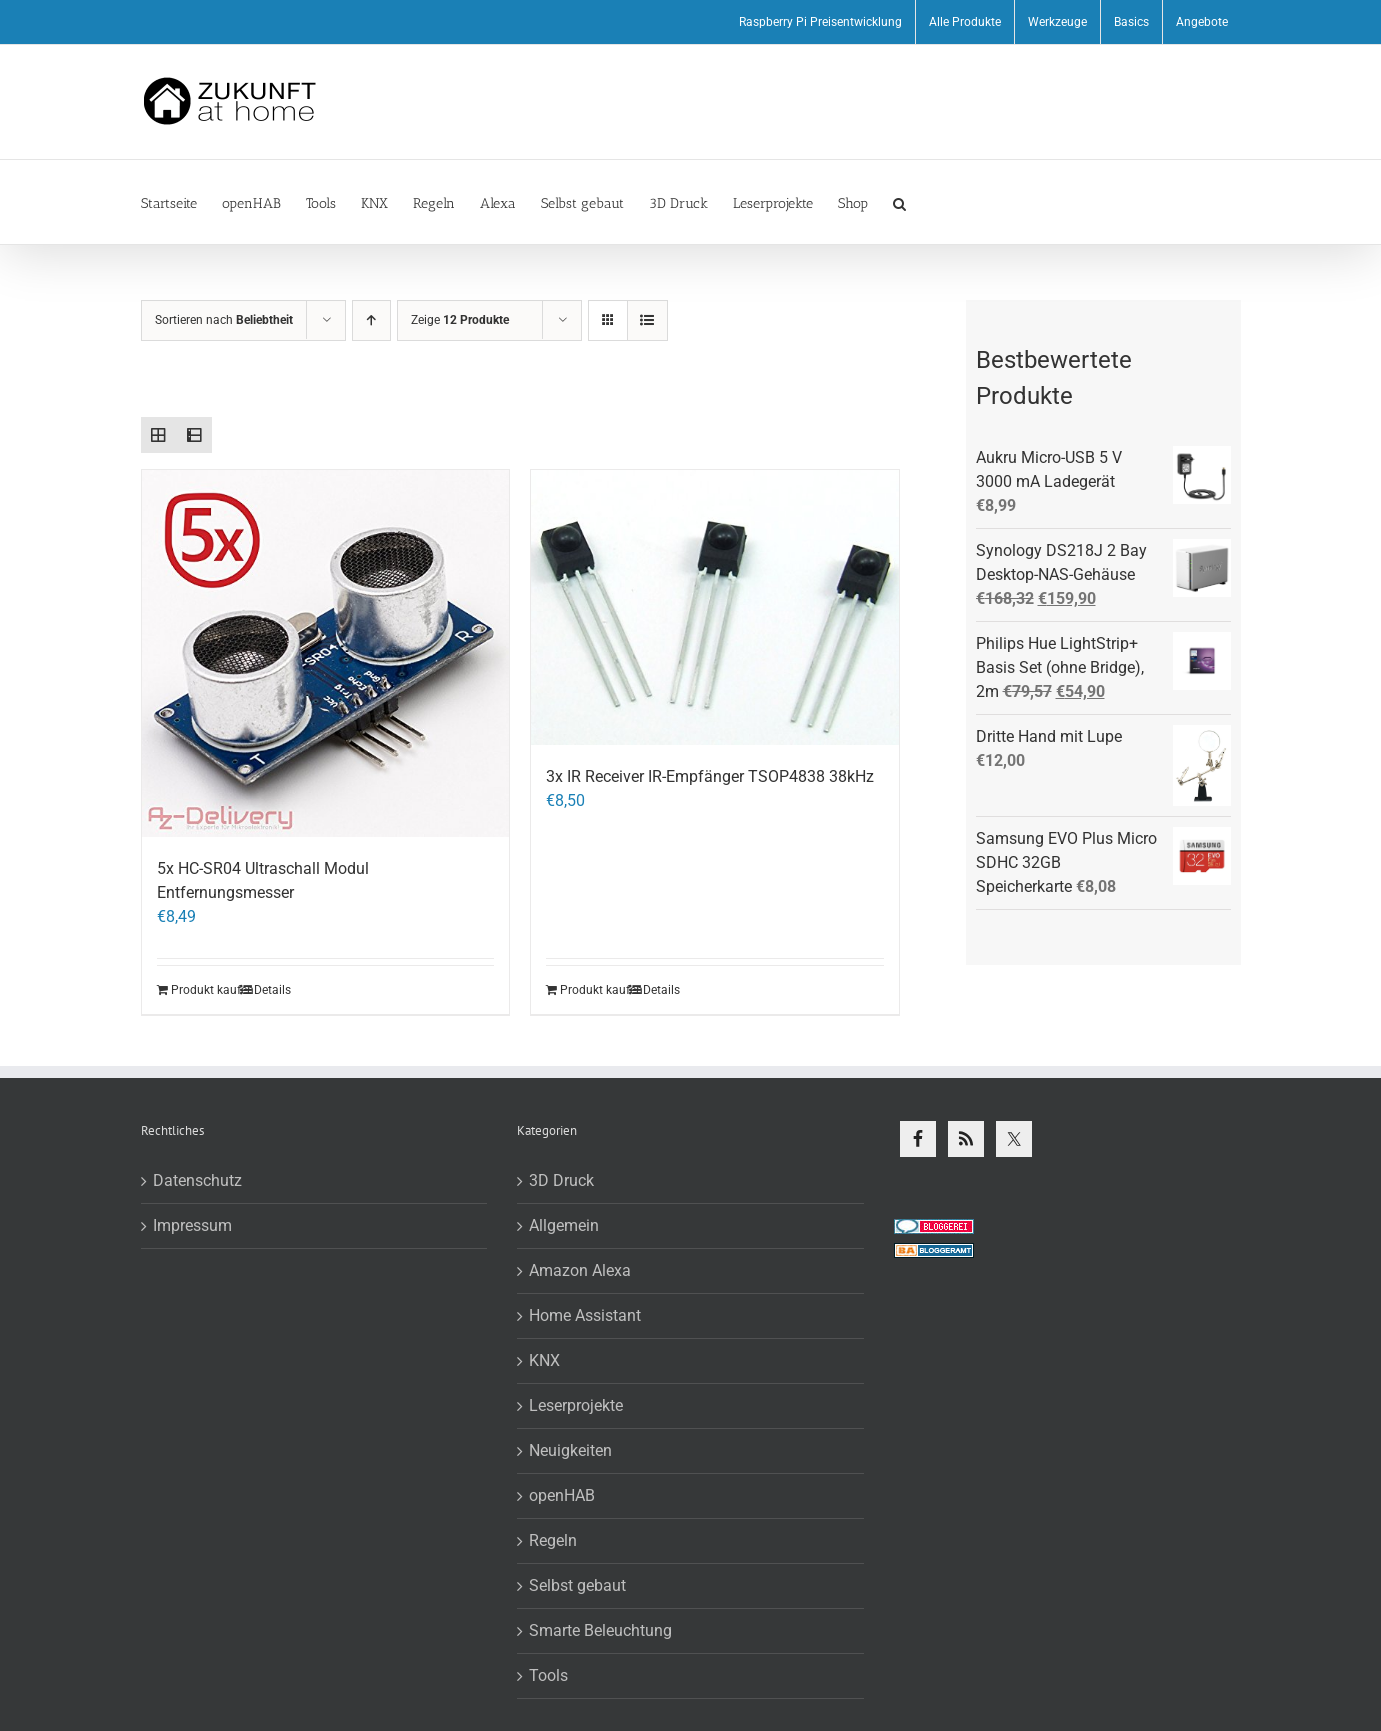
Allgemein (564, 1225)
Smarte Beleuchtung (600, 1630)
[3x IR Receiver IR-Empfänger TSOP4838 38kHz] (715, 608)
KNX (544, 1360)
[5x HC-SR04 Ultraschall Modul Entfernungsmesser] (326, 654)
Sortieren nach (224, 320)
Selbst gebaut (577, 1585)
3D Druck (561, 1180)
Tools (548, 1675)
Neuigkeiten (570, 1450)
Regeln (553, 1540)
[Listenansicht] (647, 320)
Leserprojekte (576, 1405)
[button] (899, 202)
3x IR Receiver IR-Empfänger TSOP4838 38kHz (710, 776)
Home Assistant (585, 1315)
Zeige (460, 320)
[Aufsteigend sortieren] (371, 320)
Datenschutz (197, 1180)
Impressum (192, 1225)
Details (272, 990)
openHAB (562, 1495)
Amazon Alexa (580, 1270)
